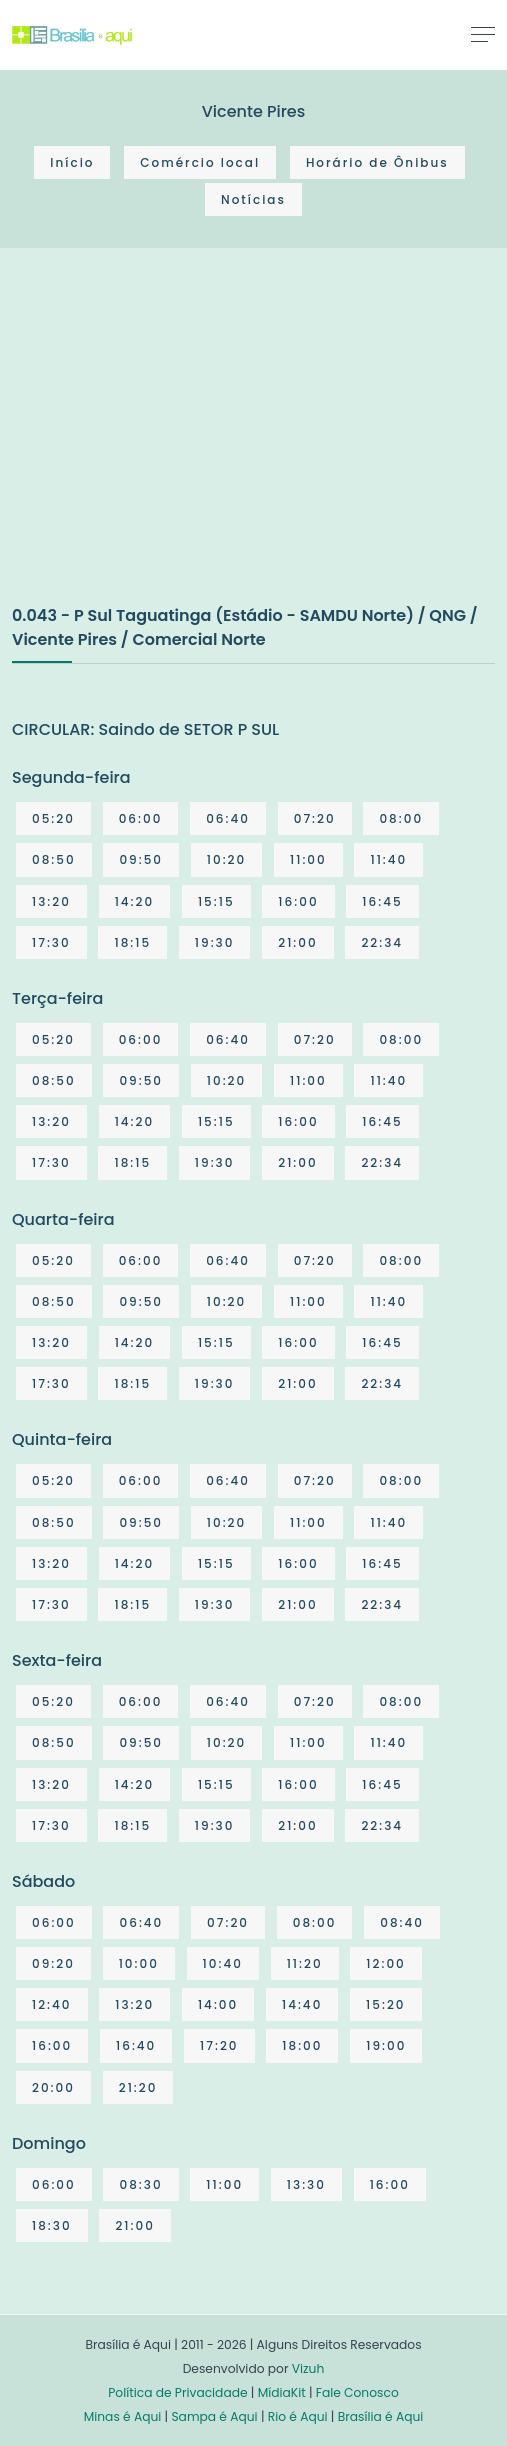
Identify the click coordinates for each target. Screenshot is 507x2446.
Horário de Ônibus (377, 162)
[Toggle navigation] (483, 34)
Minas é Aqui (123, 2416)
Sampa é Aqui (214, 2416)
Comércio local (200, 162)
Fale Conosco (357, 2392)
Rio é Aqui (298, 2416)
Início (72, 162)
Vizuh (308, 2368)
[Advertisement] (162, 447)
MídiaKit (282, 2392)
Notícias (253, 199)
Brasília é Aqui (381, 2416)
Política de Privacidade (177, 2392)
